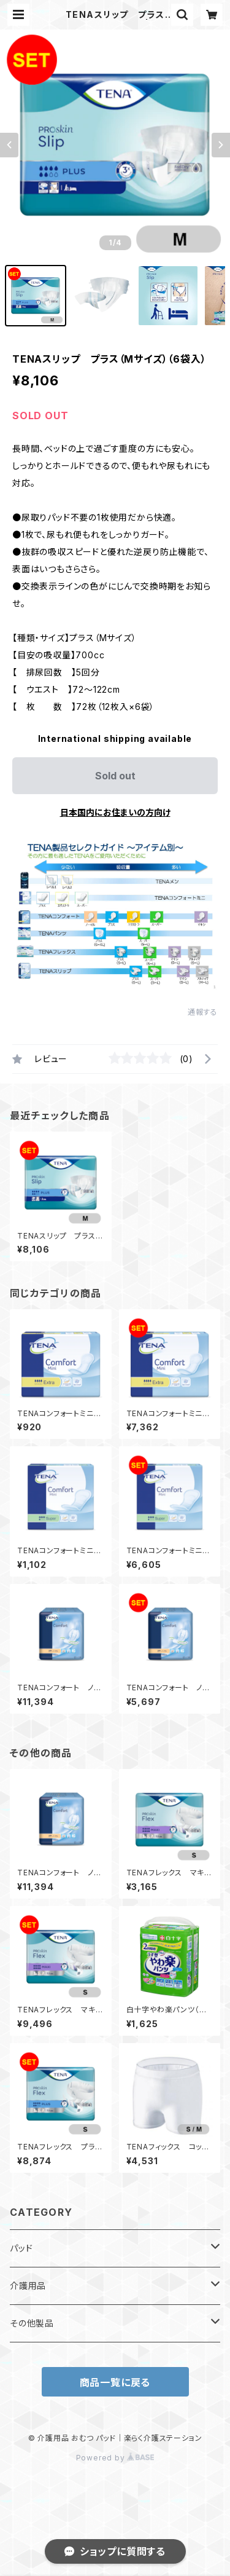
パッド (21, 2248)
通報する (203, 1012)
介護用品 (28, 2285)
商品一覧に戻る (115, 2382)
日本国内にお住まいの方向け (115, 812)
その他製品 (32, 2323)
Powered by (115, 2457)
